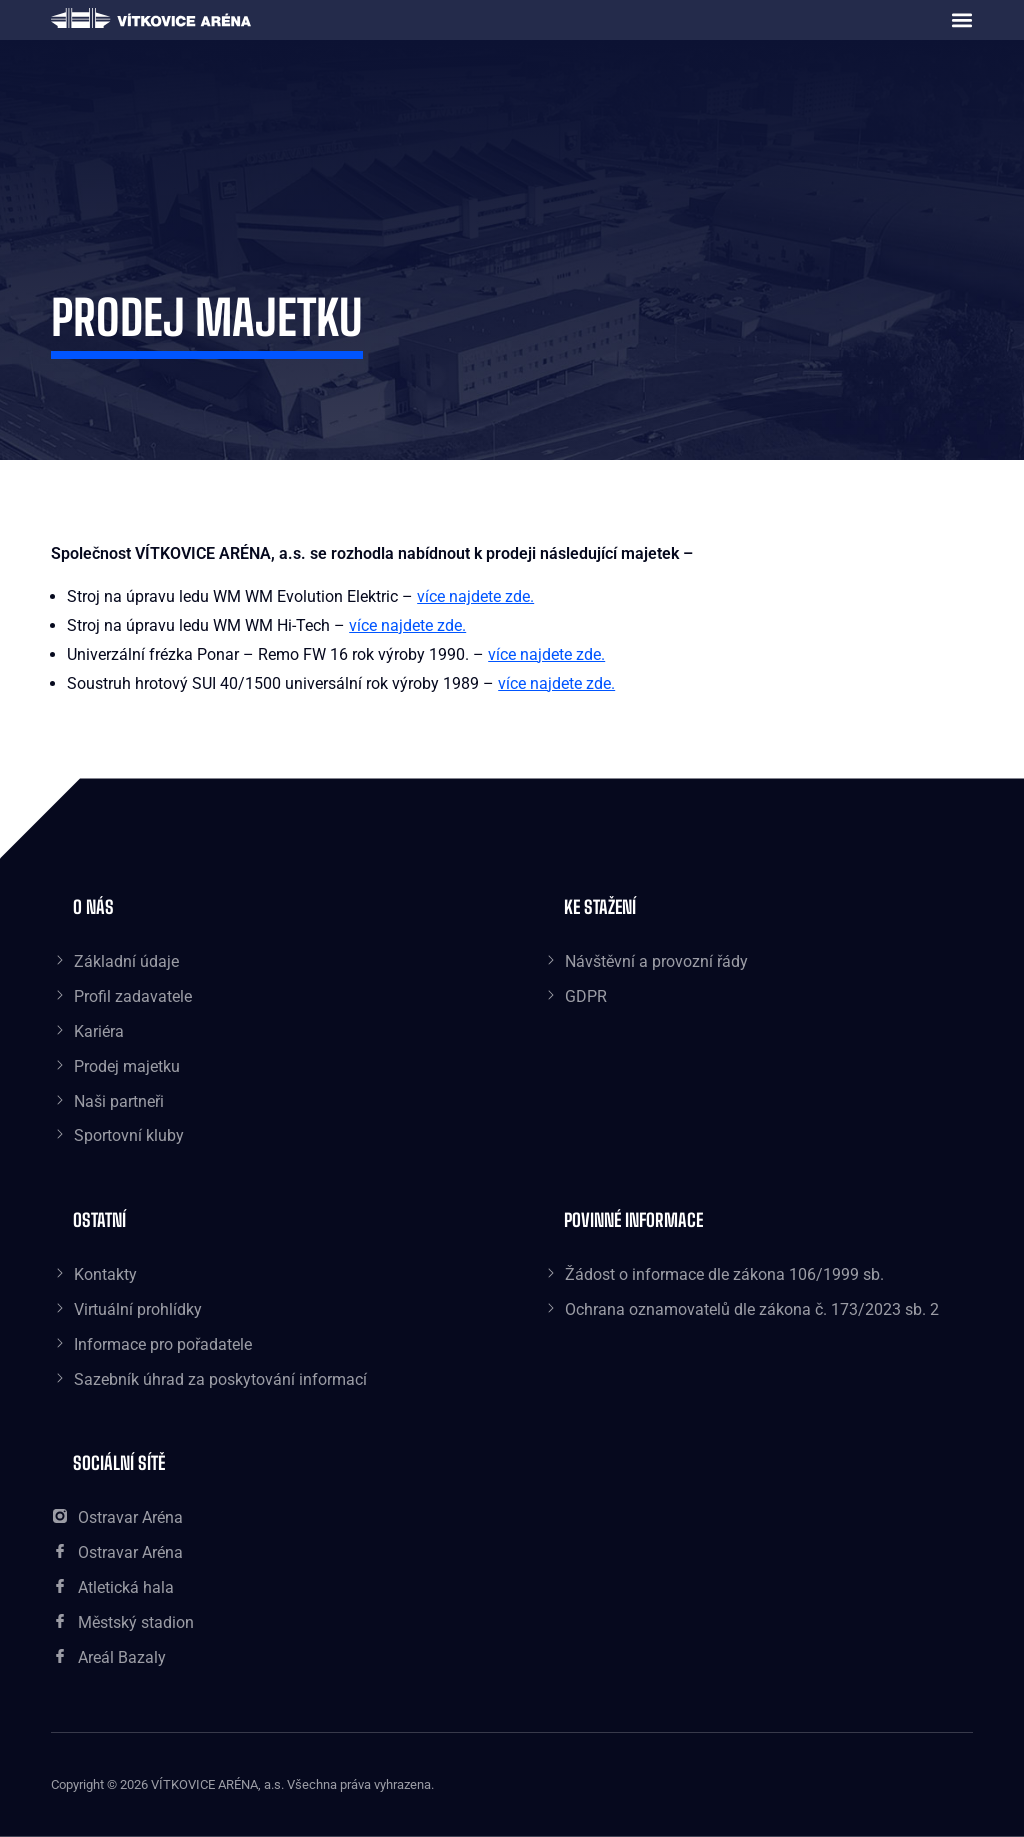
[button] (962, 20)
